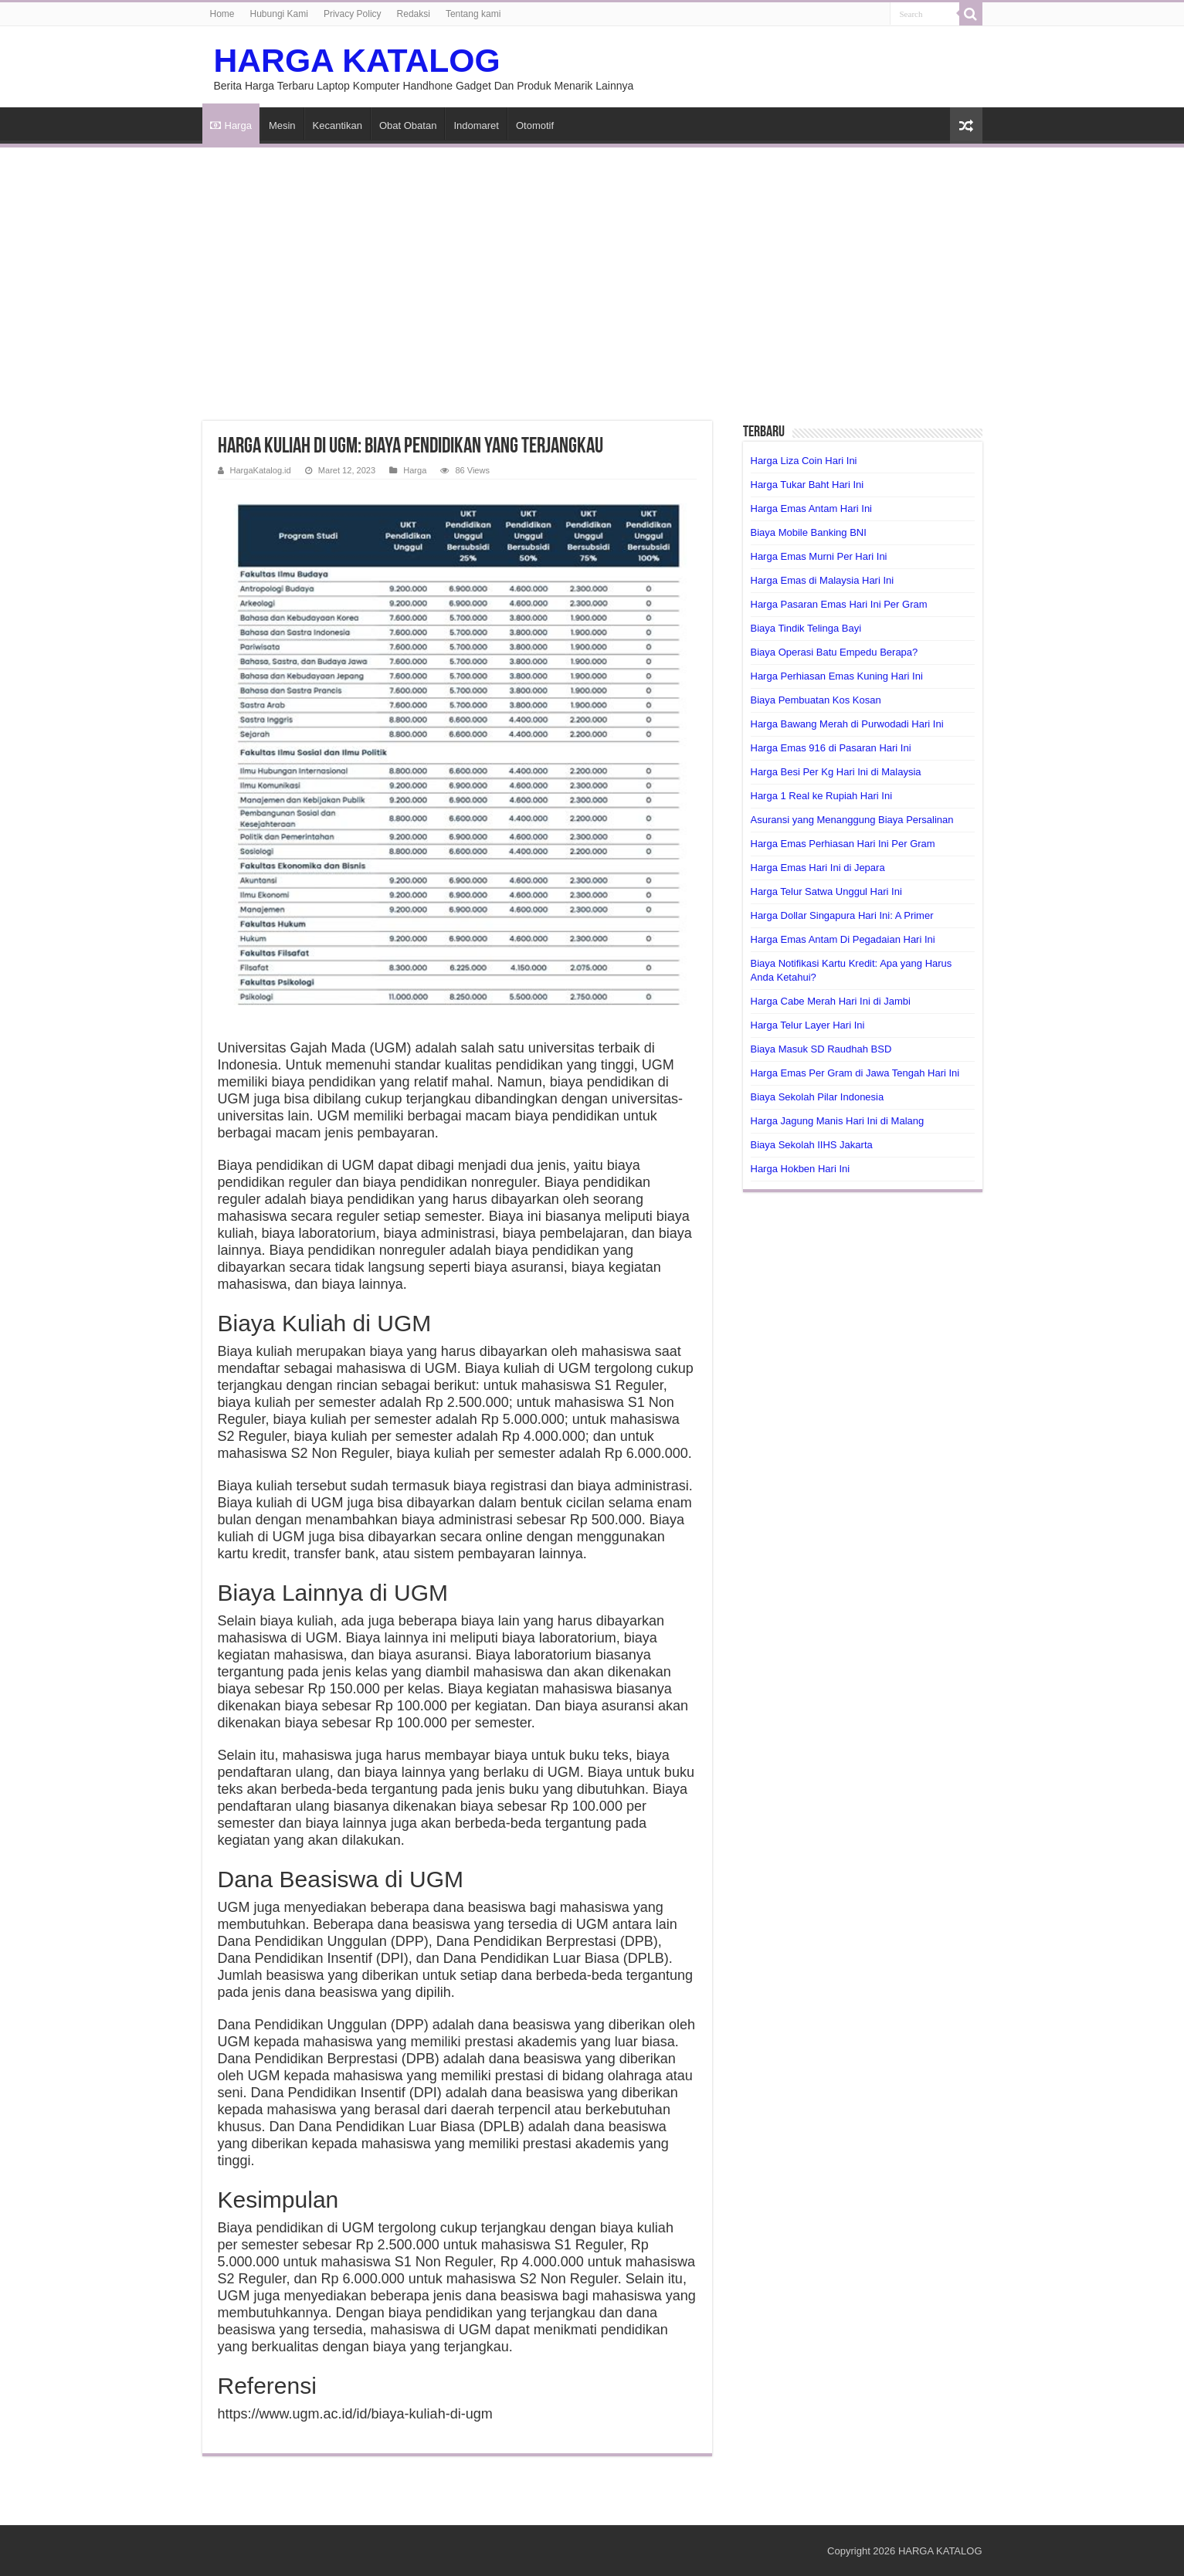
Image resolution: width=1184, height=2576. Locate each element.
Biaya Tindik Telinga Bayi (806, 628)
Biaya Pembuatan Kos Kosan (816, 700)
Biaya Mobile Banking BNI (809, 532)
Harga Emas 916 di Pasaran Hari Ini (831, 748)
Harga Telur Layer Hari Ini (808, 1025)
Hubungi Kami (279, 13)
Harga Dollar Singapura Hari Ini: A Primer (842, 915)
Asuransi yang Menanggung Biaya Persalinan (852, 819)
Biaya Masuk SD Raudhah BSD (821, 1049)
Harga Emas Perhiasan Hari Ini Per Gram (843, 843)
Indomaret (476, 125)
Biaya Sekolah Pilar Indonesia (817, 1097)
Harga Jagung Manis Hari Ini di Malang (837, 1121)
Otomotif (535, 125)
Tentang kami (473, 13)
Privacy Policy (353, 13)
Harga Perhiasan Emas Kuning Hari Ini (837, 676)
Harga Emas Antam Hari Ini (812, 508)
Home (222, 13)
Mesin (282, 125)
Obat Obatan (407, 125)
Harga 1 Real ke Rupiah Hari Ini (822, 796)
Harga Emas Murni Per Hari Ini (819, 556)
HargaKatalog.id (260, 470)
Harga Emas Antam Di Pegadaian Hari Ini (843, 939)
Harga (231, 125)
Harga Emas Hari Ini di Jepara (818, 867)
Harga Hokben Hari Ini (800, 1168)
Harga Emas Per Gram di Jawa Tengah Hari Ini (855, 1073)
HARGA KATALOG (357, 60)
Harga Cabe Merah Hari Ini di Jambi (831, 1001)
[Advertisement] (592, 275)
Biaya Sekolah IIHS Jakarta (812, 1145)
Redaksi (413, 13)
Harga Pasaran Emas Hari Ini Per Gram (839, 604)
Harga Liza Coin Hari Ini (804, 460)
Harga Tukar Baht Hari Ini (807, 484)
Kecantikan (337, 125)
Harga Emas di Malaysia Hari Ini (822, 580)
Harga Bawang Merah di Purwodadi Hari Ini (847, 724)
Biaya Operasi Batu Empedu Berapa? (834, 652)
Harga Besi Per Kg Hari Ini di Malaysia (836, 772)
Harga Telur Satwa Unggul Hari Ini (826, 891)
